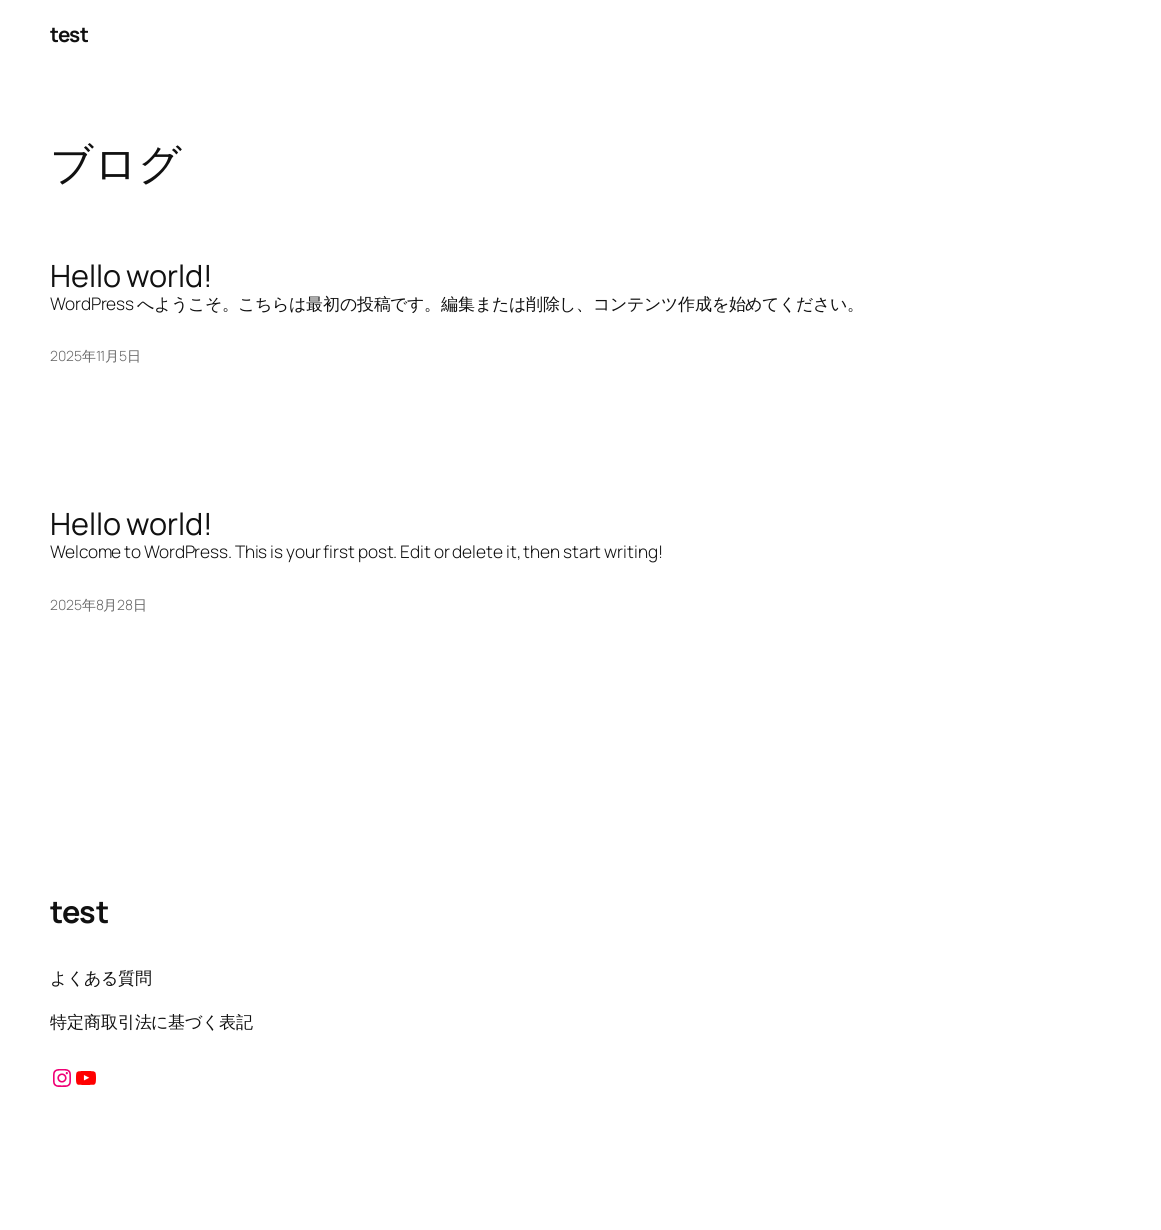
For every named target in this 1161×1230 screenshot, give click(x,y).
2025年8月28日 (98, 604)
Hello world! (131, 275)
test (69, 34)
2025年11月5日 (95, 355)
